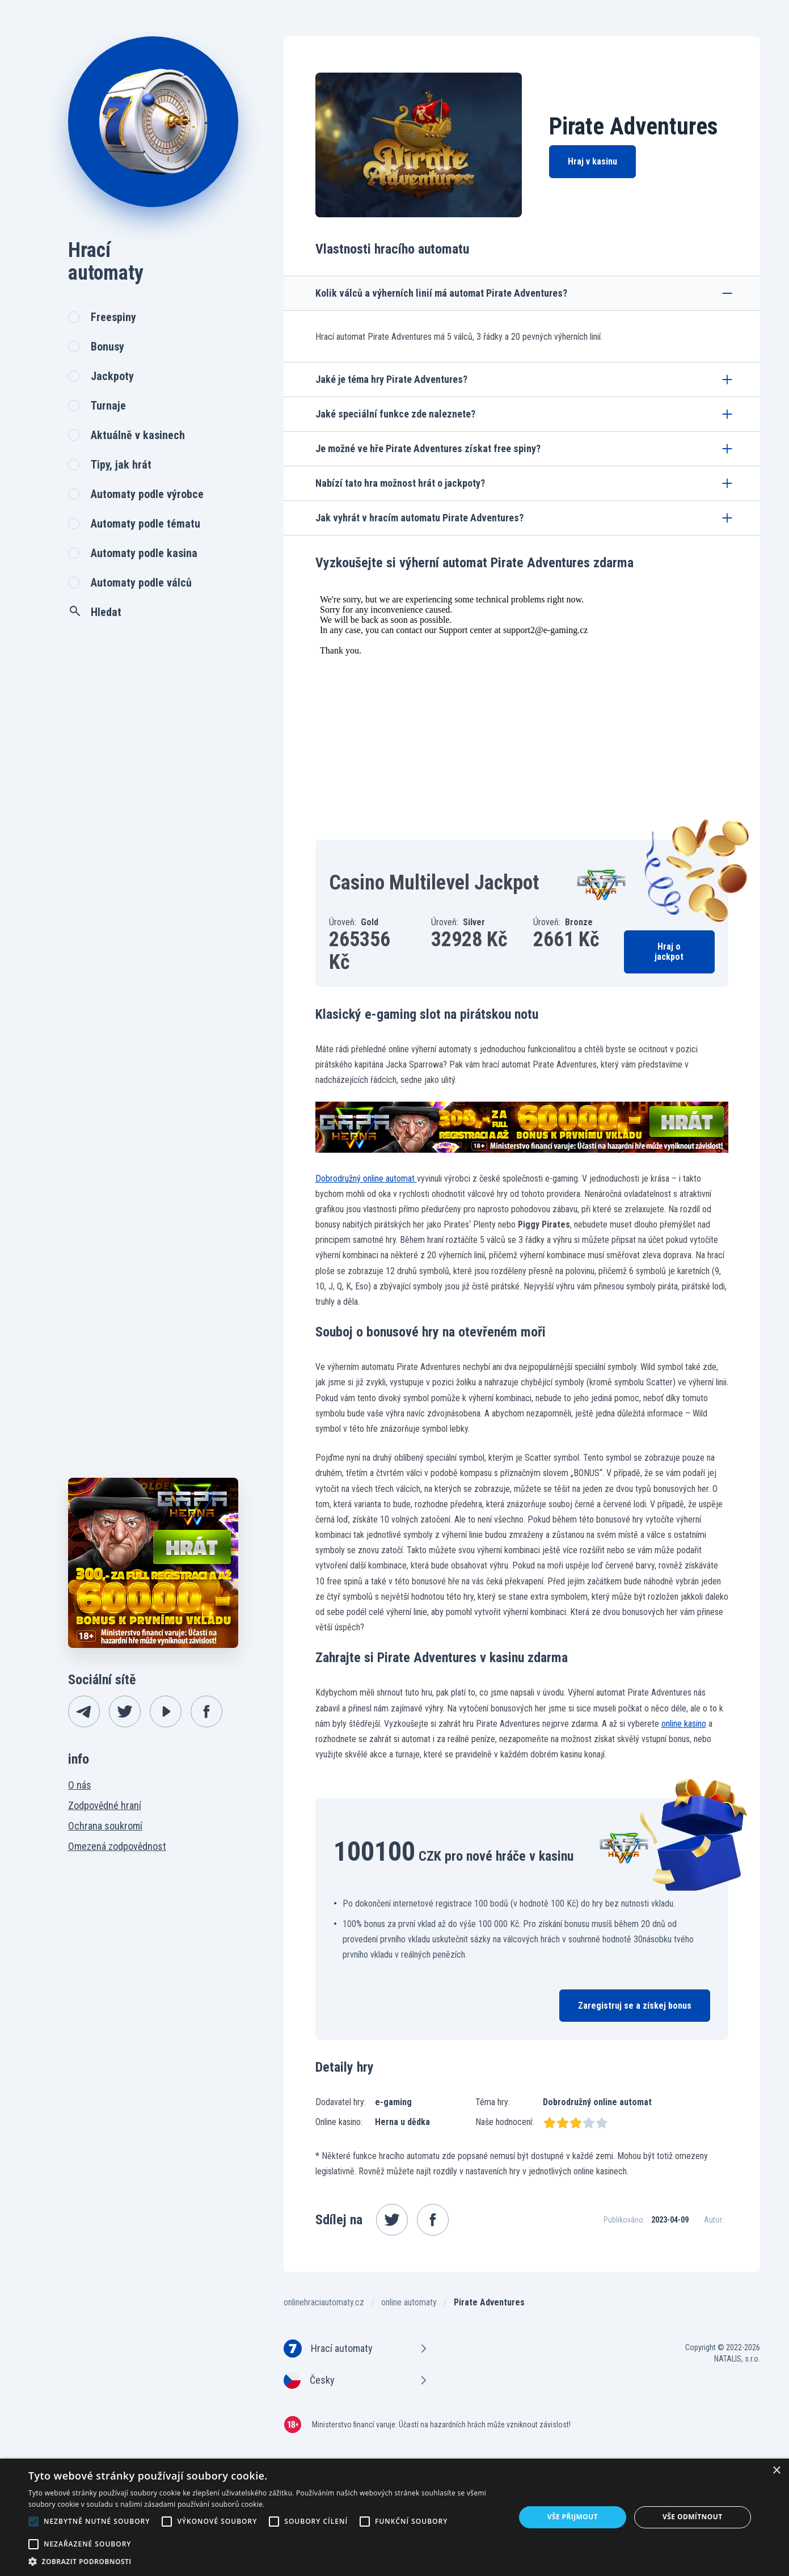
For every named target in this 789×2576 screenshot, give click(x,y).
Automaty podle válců (141, 582)
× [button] (776, 2471)
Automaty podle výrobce (147, 494)
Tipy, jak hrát (121, 464)
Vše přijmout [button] (572, 2517)
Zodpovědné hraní (104, 1805)
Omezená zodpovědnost (117, 1846)
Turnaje (108, 405)
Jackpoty (112, 376)
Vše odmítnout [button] (692, 2517)
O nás (79, 1785)
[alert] (394, 2517)
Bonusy (107, 346)
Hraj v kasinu (592, 161)
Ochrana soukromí (105, 1826)
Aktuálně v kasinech (138, 435)
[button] (264, 2561)
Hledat (94, 611)
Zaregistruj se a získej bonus (634, 2005)
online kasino (683, 1723)
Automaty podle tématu (145, 523)
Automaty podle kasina (144, 553)
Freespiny (113, 317)
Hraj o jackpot (669, 951)
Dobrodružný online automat (366, 1178)
